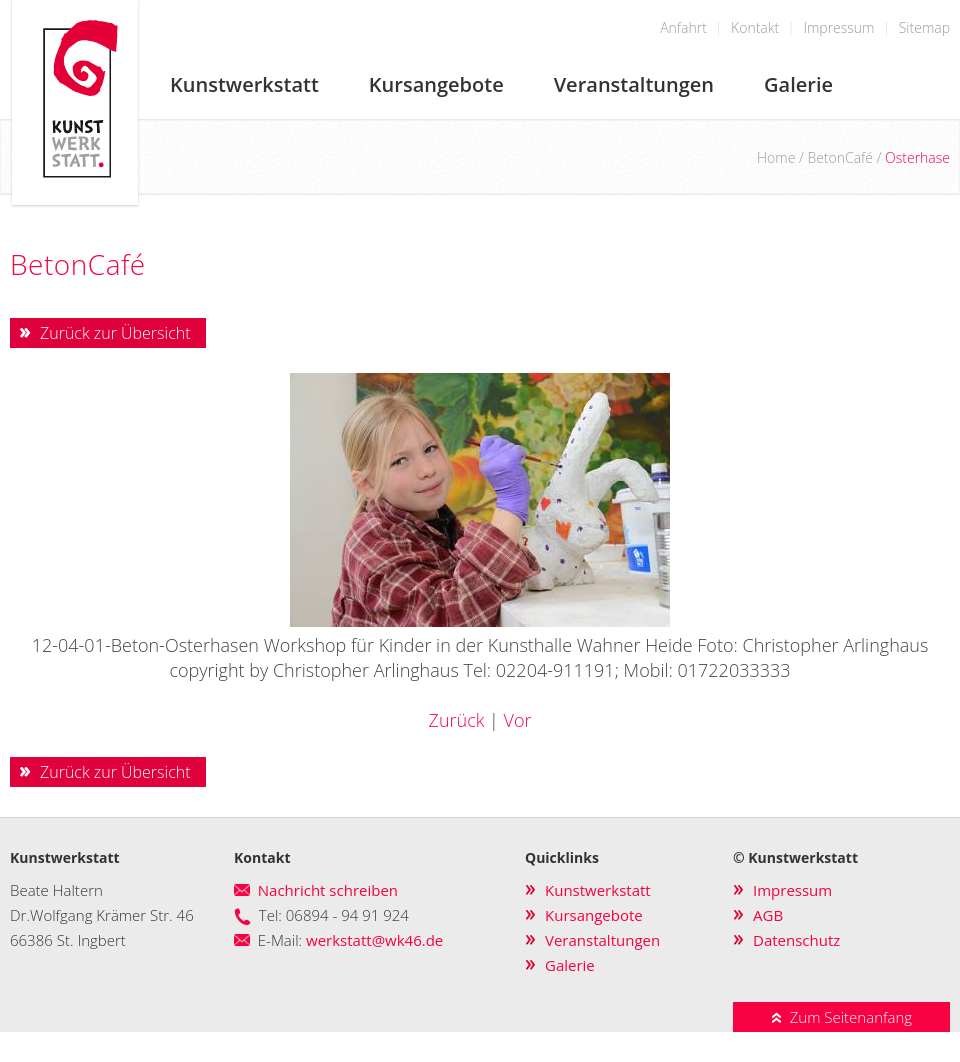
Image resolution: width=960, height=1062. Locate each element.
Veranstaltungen (634, 84)
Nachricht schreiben (328, 890)
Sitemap (924, 27)
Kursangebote (436, 84)
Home (776, 157)
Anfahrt (683, 27)
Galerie (798, 84)
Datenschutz (796, 940)
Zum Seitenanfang (841, 1017)
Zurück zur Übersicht (115, 333)
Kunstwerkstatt (244, 84)
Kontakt (755, 27)
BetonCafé (840, 157)
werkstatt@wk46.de (374, 940)
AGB (768, 915)
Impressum (838, 27)
